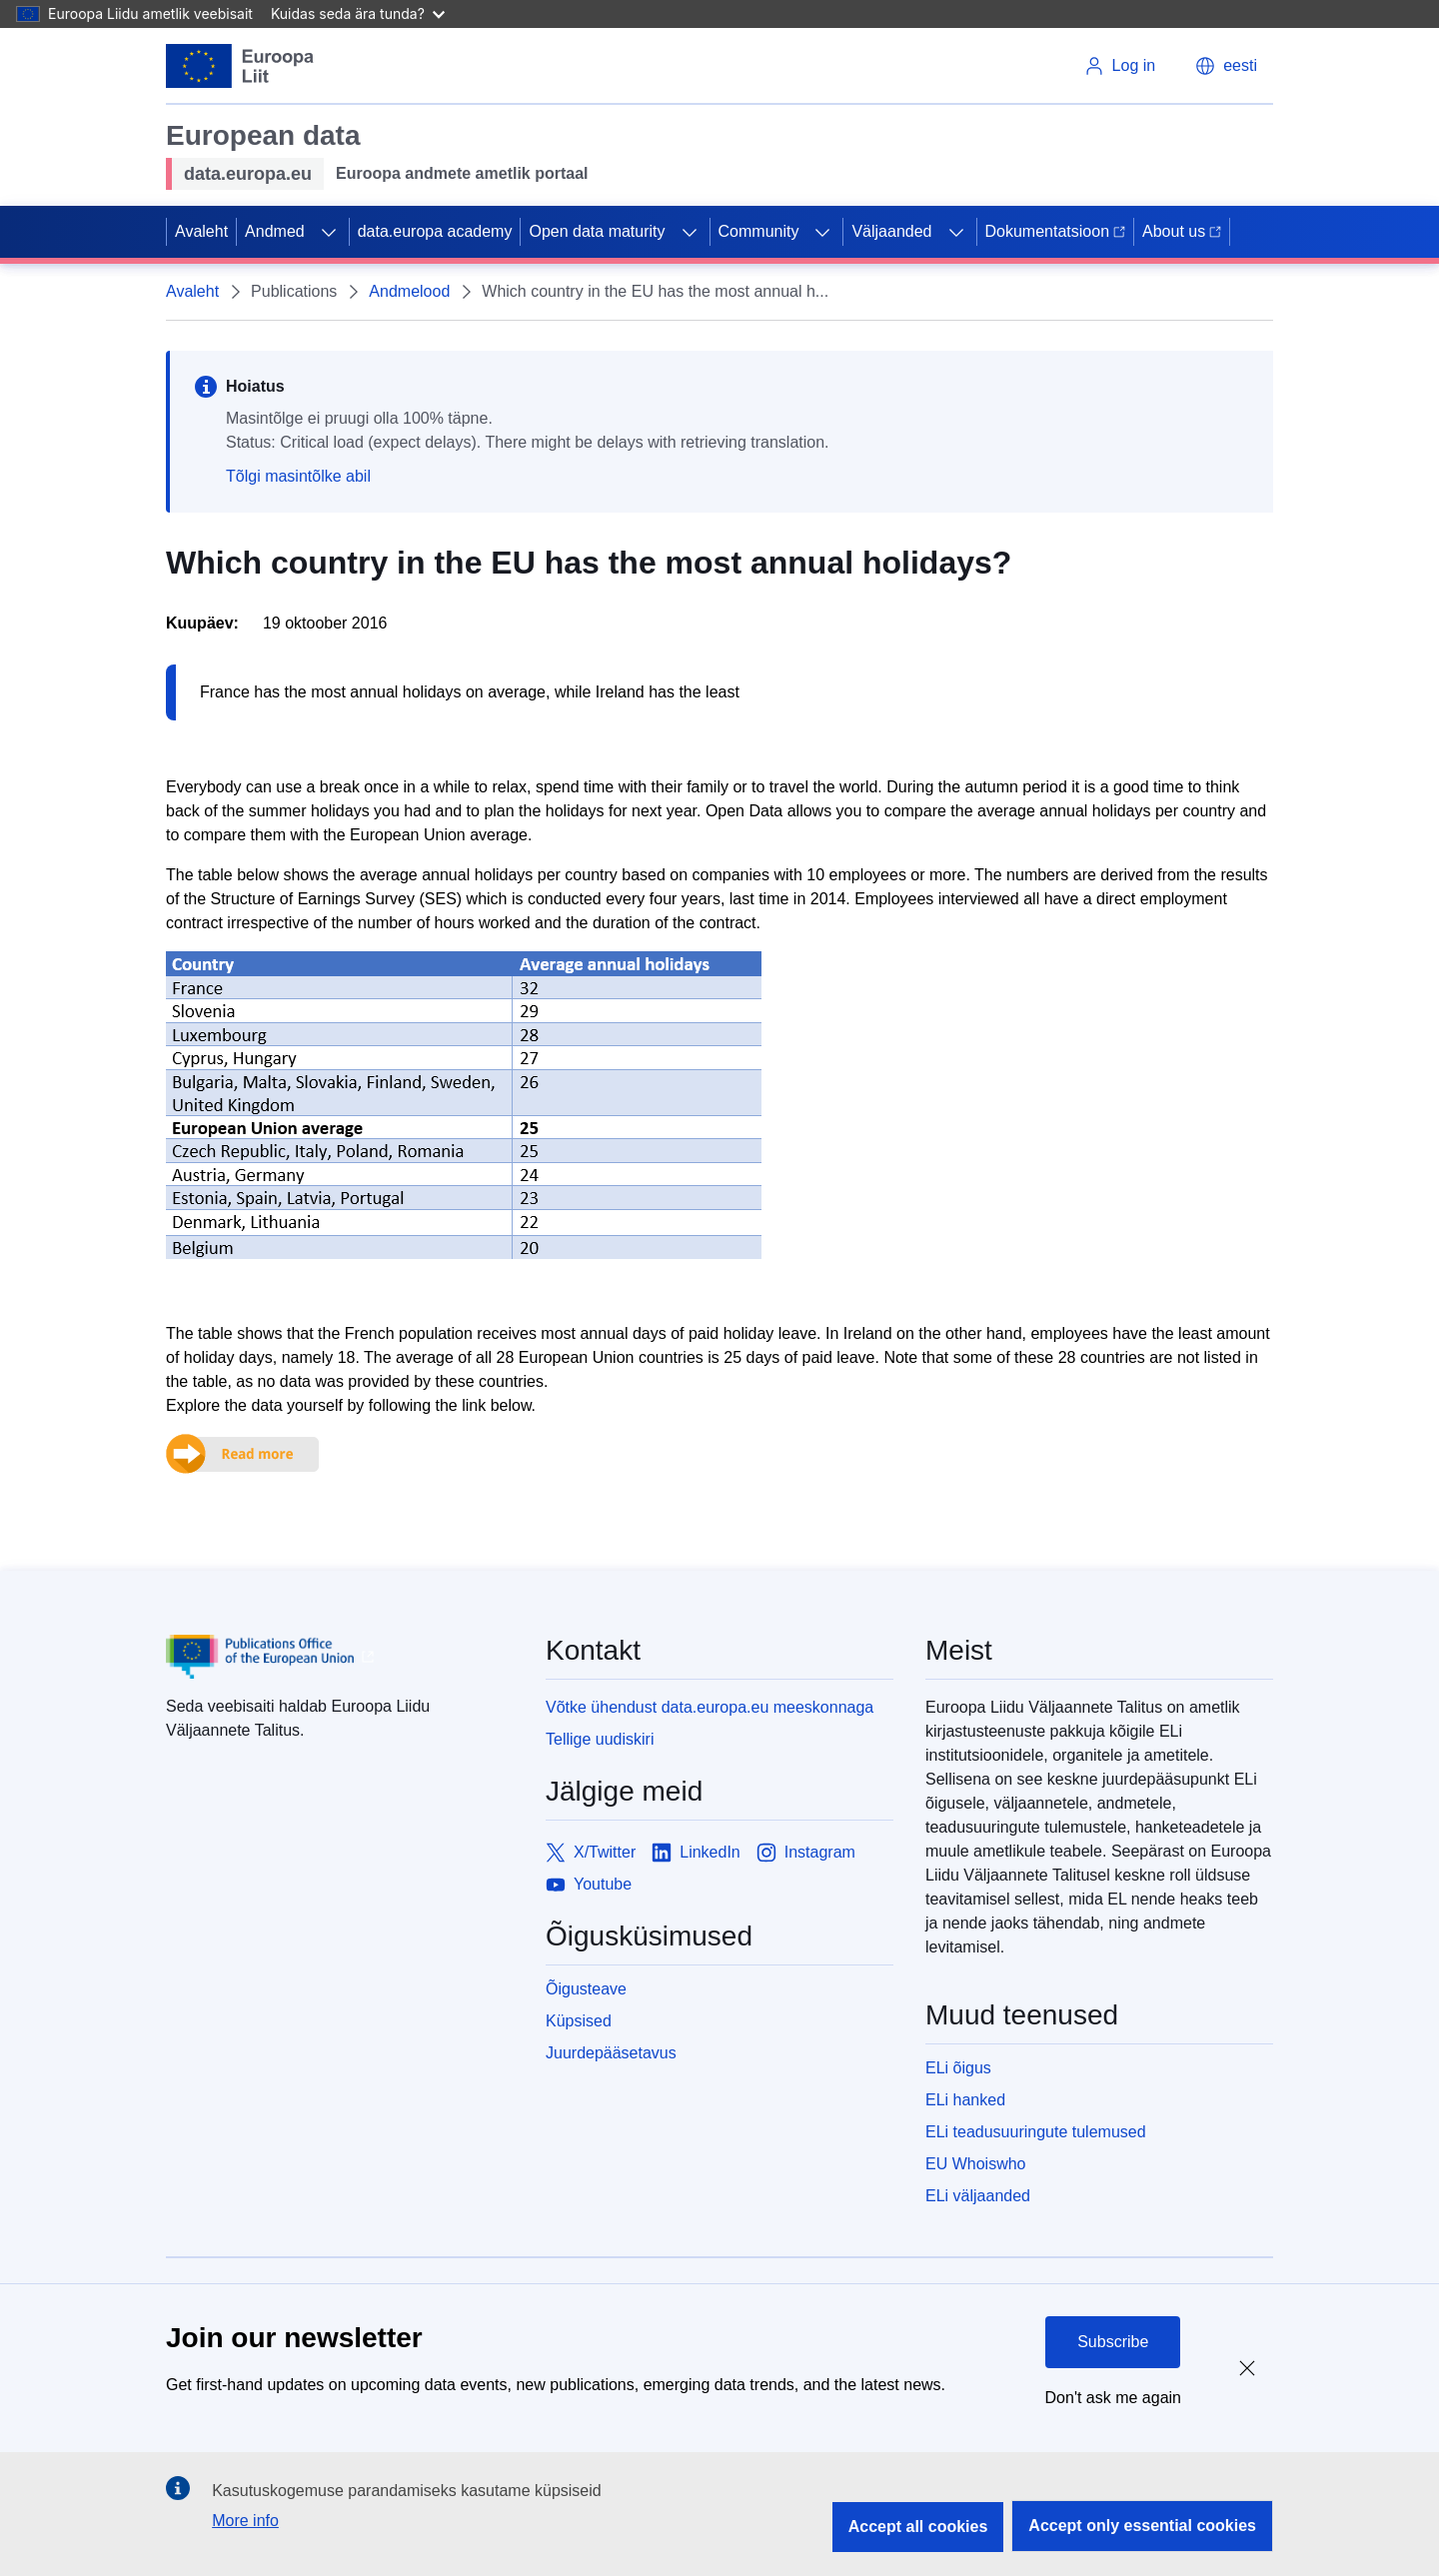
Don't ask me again (1113, 2397)
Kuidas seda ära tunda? (358, 13)
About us (1181, 231)
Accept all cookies (918, 2526)
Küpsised (579, 2020)
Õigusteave (586, 1988)
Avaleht (201, 231)
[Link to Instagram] (805, 1853)
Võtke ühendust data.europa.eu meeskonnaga (709, 1707)
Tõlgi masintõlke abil (298, 476)
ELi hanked (965, 2099)
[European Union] (240, 66)
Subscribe (1112, 2341)
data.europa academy (435, 231)
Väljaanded (891, 231)
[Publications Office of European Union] (340, 1657)
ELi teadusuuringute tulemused (1035, 2131)
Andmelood (409, 291)
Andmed (275, 231)
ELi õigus (958, 2067)
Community (759, 231)
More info (245, 2520)
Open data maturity (597, 231)
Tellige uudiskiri (600, 1739)
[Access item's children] (329, 232)
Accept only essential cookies (1142, 2525)
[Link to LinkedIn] (696, 1853)
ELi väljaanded (977, 2195)
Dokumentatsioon (1055, 231)
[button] (1226, 66)
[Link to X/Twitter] (591, 1853)
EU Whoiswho (975, 2163)
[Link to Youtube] (589, 1885)
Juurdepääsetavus (611, 2052)
